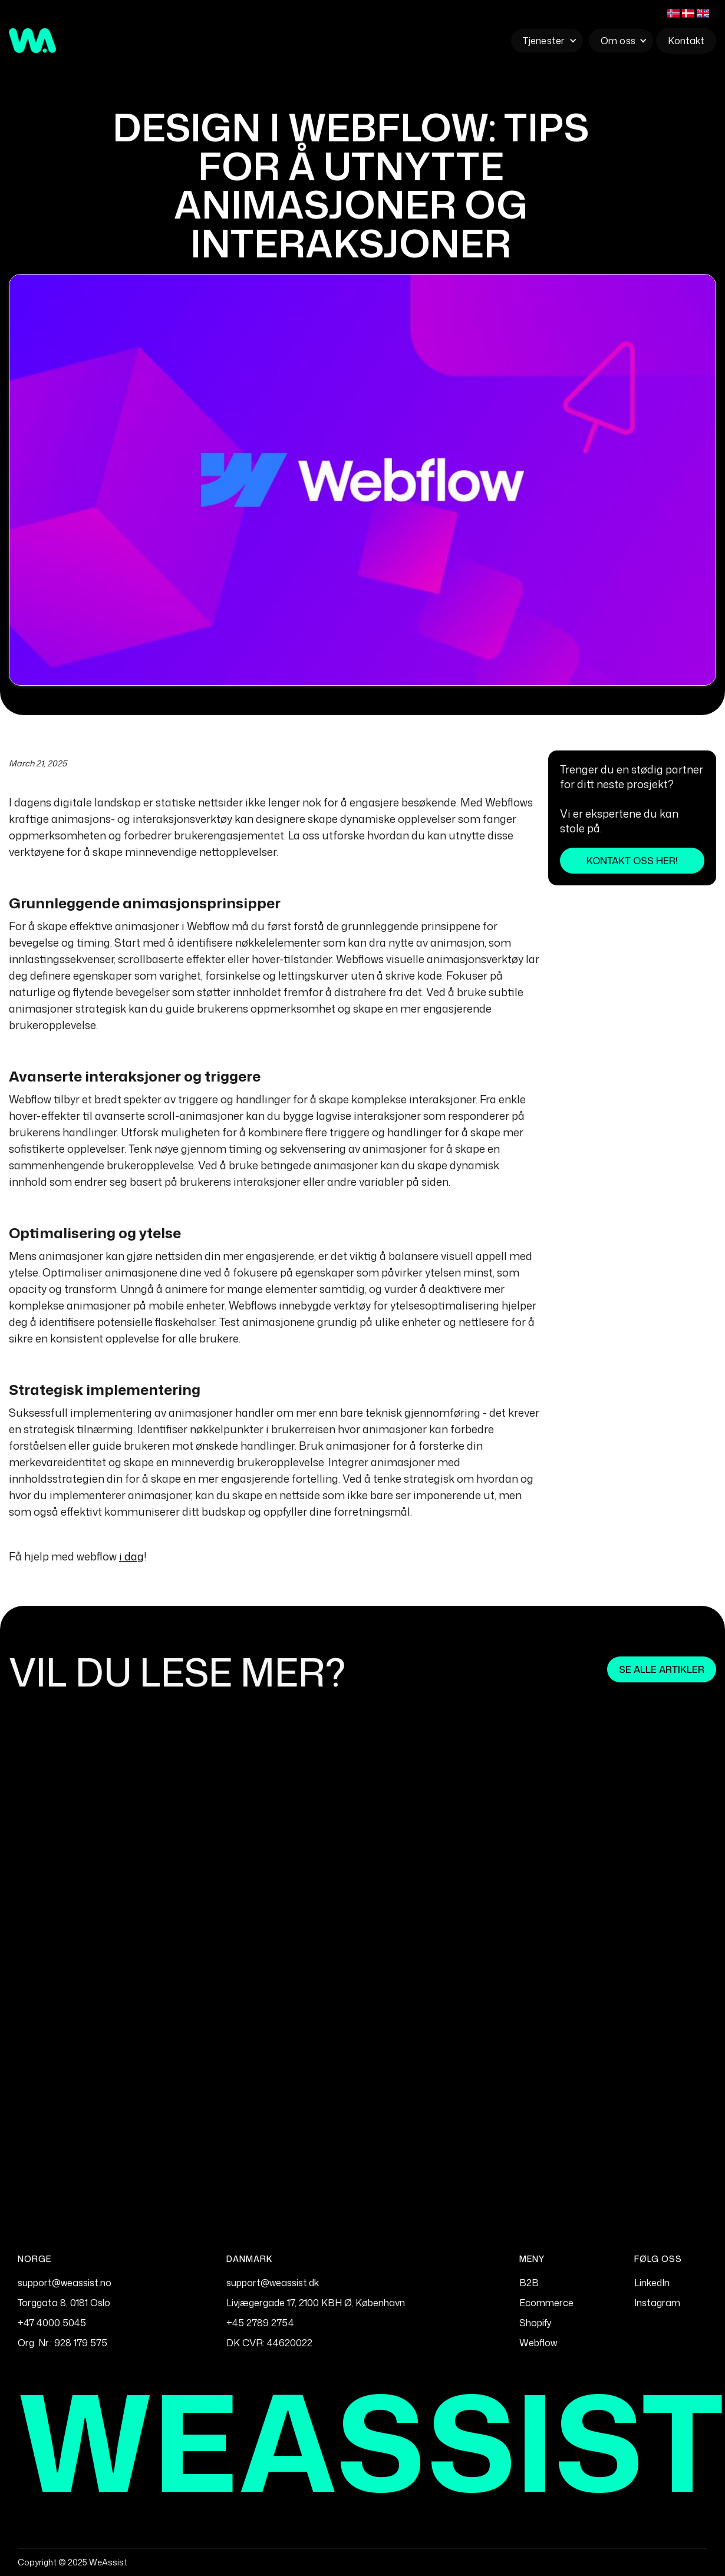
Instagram (657, 2302)
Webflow (538, 2342)
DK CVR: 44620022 (269, 2342)
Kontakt (686, 40)
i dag (131, 1556)
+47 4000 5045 (52, 2322)
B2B (529, 2282)
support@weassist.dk (272, 2282)
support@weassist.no (64, 2282)
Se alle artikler (661, 1669)
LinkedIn (652, 2282)
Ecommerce (546, 2302)
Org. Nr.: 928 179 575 (62, 2342)
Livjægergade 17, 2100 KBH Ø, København (315, 2302)
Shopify (535, 2322)
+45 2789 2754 (260, 2322)
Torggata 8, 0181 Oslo (64, 2302)
